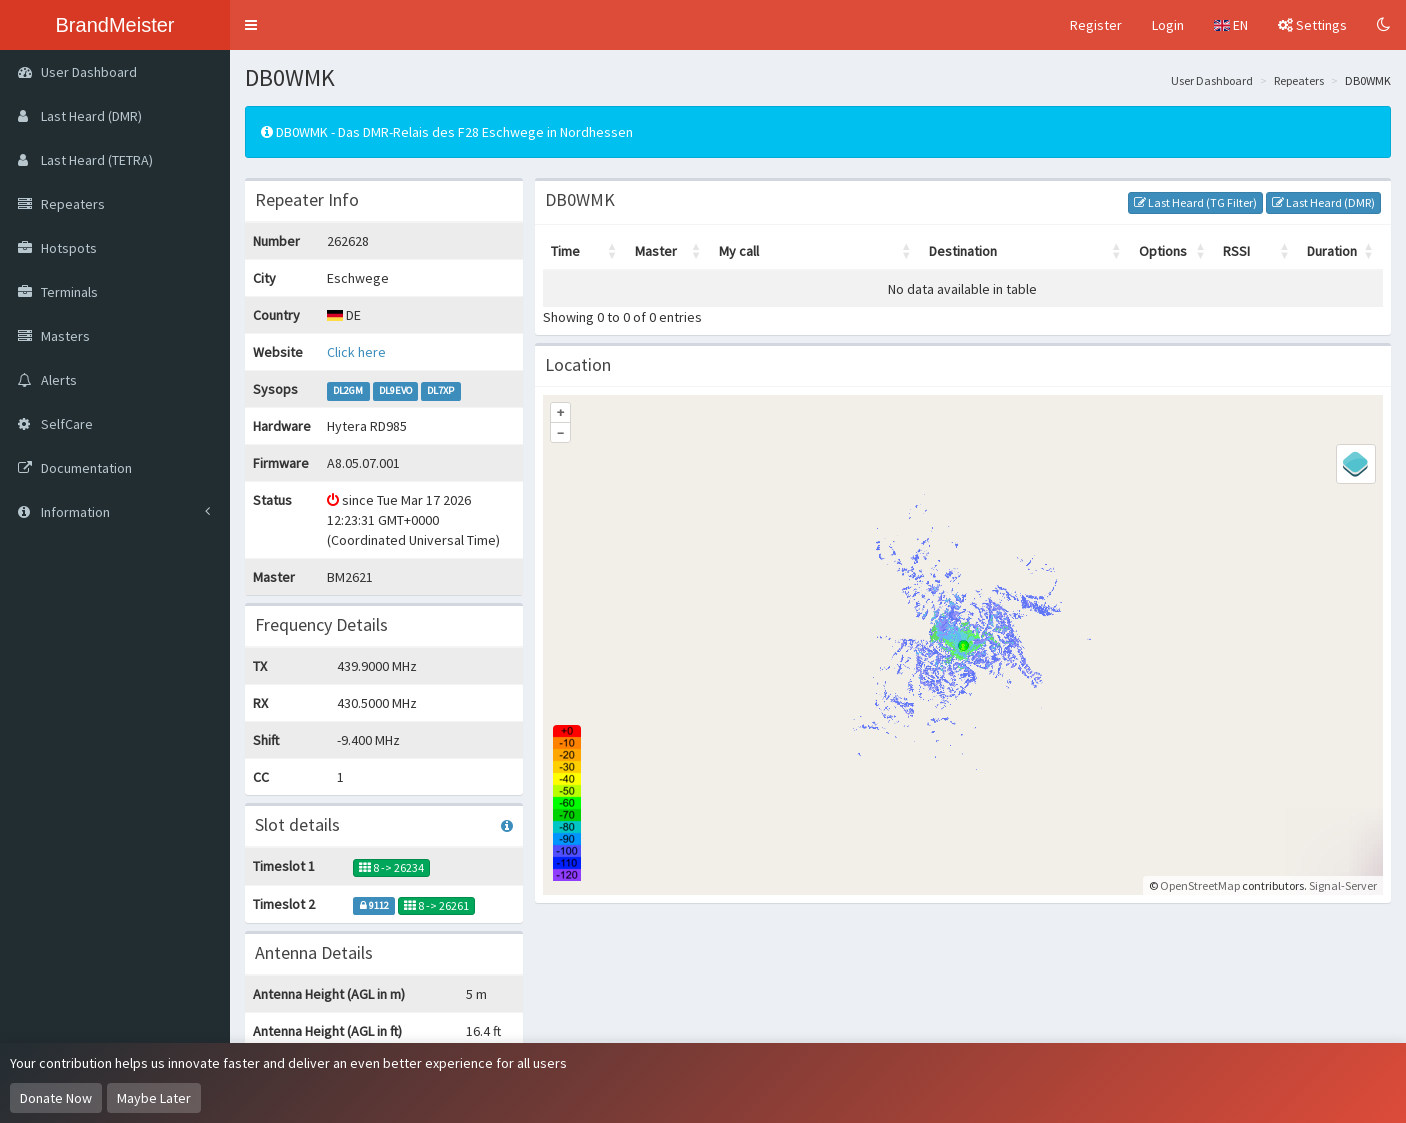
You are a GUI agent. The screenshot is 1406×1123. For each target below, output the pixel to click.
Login (1168, 25)
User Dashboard (1212, 80)
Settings (1312, 25)
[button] (251, 25)
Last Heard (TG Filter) (1195, 202)
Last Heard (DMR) (1323, 202)
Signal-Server (1343, 885)
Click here (356, 352)
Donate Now (56, 1098)
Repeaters (1299, 80)
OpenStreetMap (1200, 885)
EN (1231, 25)
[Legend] (1356, 464)
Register (1096, 25)
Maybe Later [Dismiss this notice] (154, 1098)
